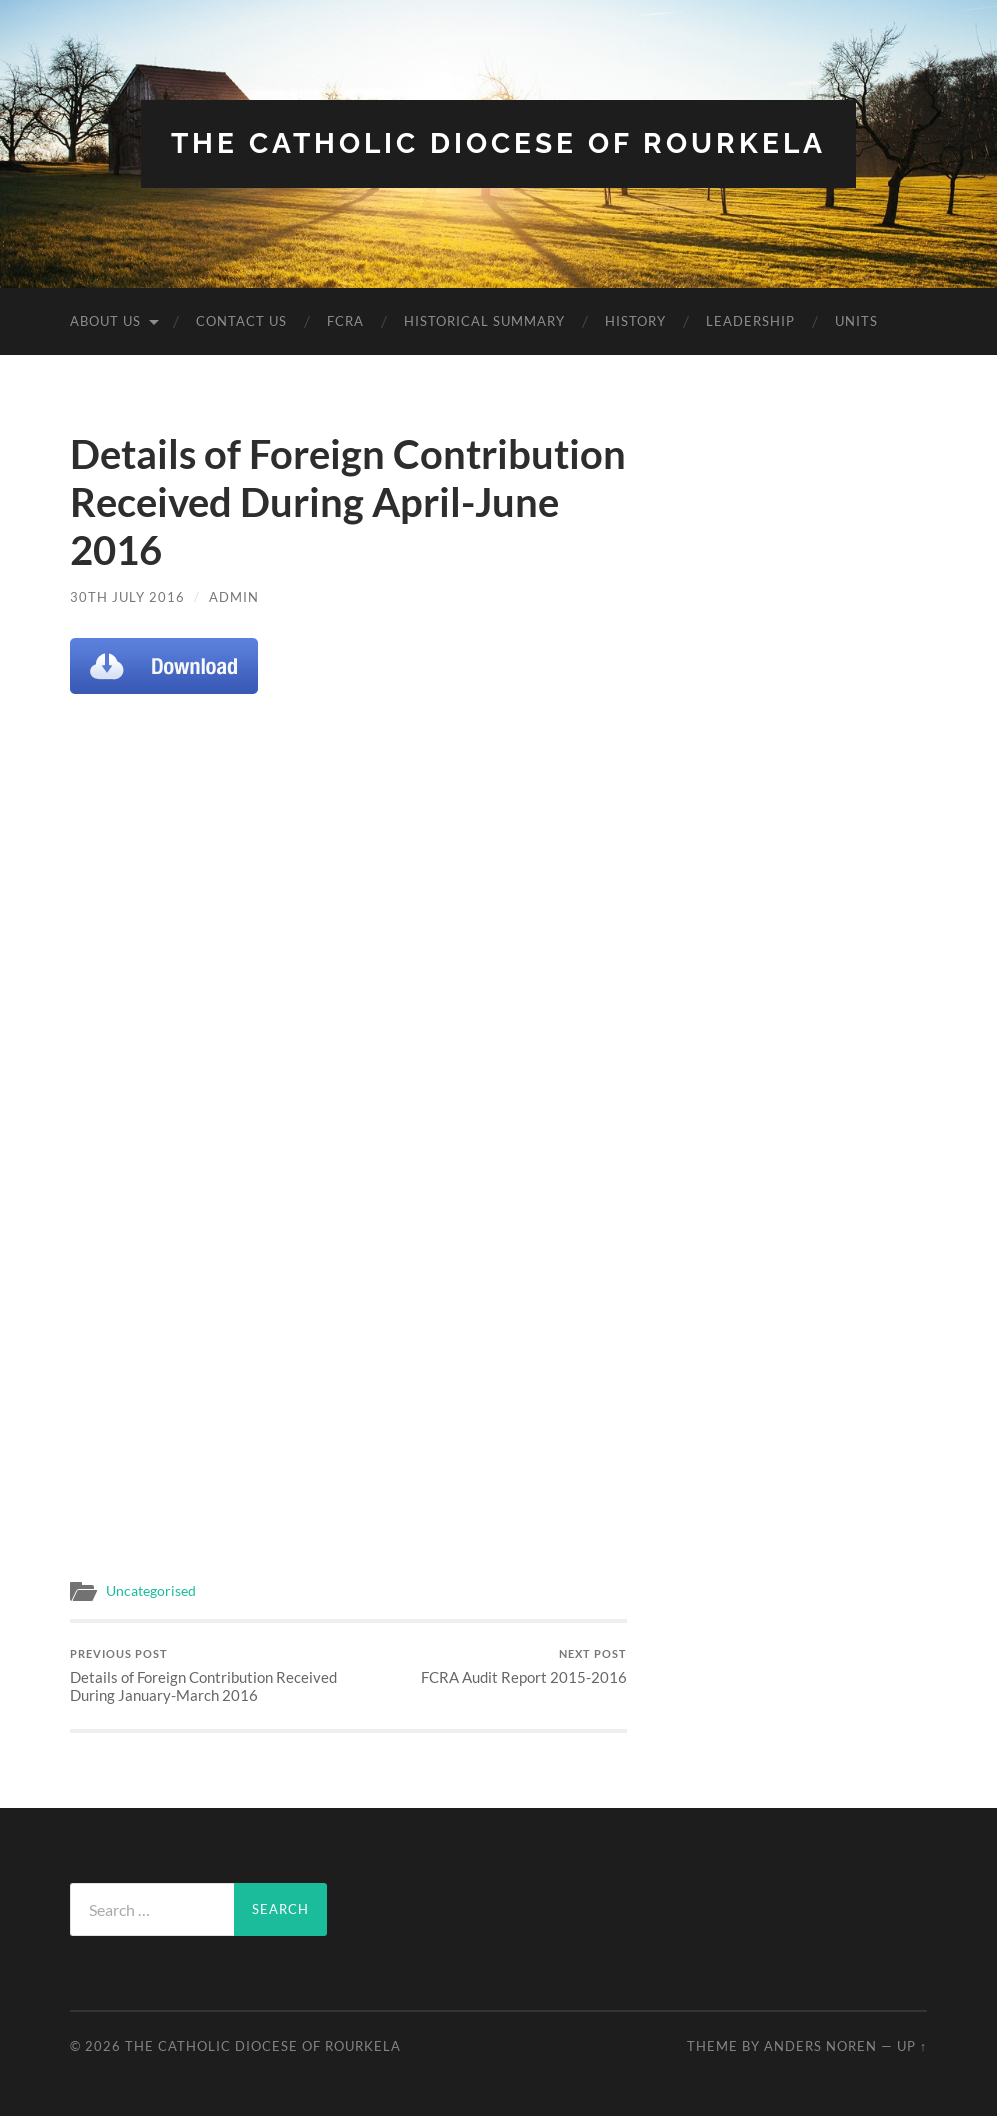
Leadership (750, 321)
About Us (105, 321)
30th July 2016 (127, 597)
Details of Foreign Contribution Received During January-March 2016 (206, 1675)
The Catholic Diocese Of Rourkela (498, 143)
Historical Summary (484, 321)
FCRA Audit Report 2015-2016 (524, 1666)
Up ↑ (912, 2046)
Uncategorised (151, 1591)
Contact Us (241, 321)
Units (856, 321)
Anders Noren (820, 2046)
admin (234, 597)
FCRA (345, 321)
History (635, 321)
